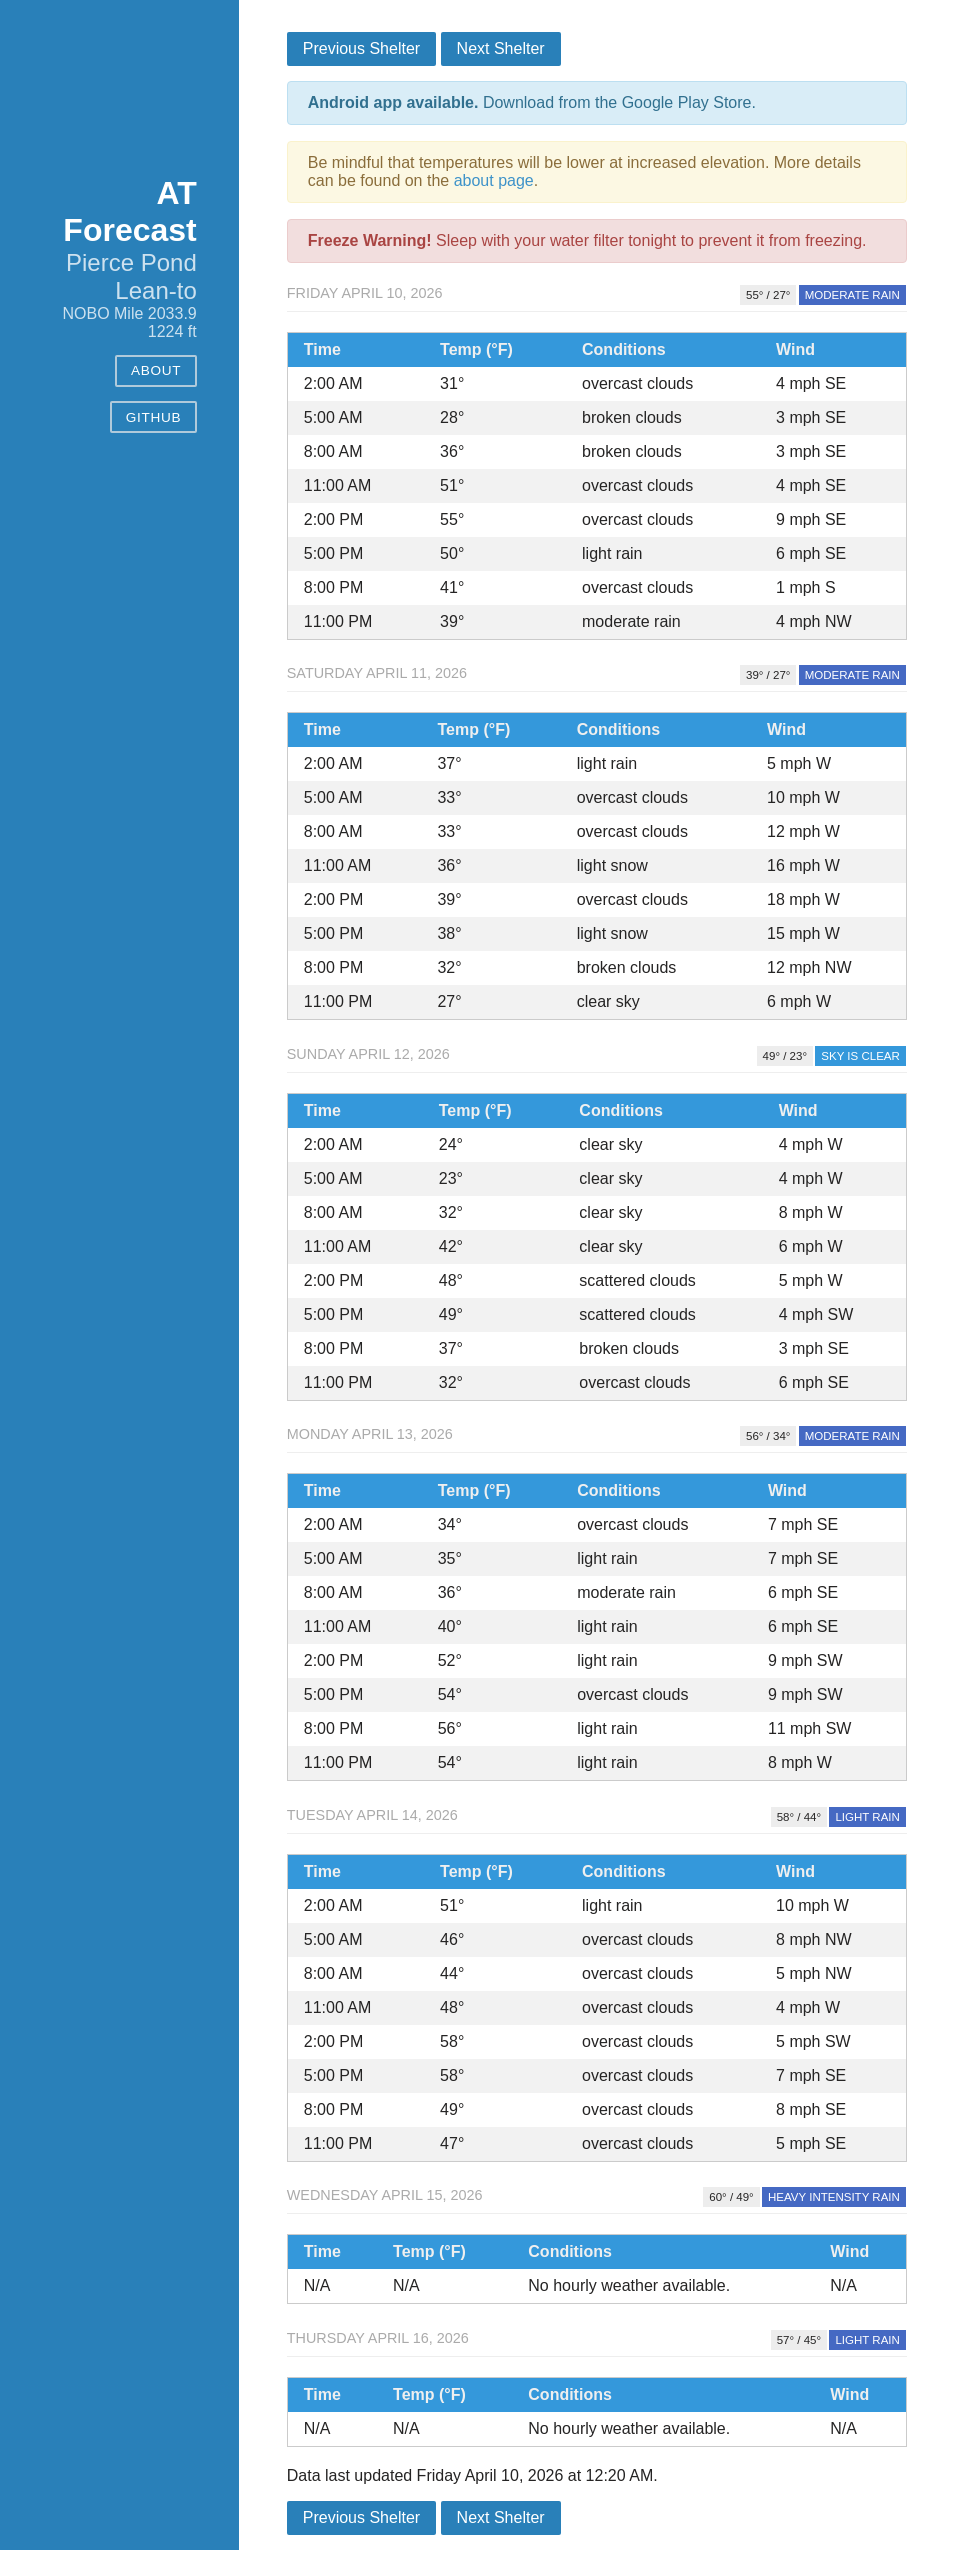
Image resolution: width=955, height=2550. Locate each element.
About (156, 370)
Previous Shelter (361, 48)
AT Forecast (129, 211)
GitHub (153, 417)
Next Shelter (501, 48)
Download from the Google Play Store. (532, 102)
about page (494, 180)
